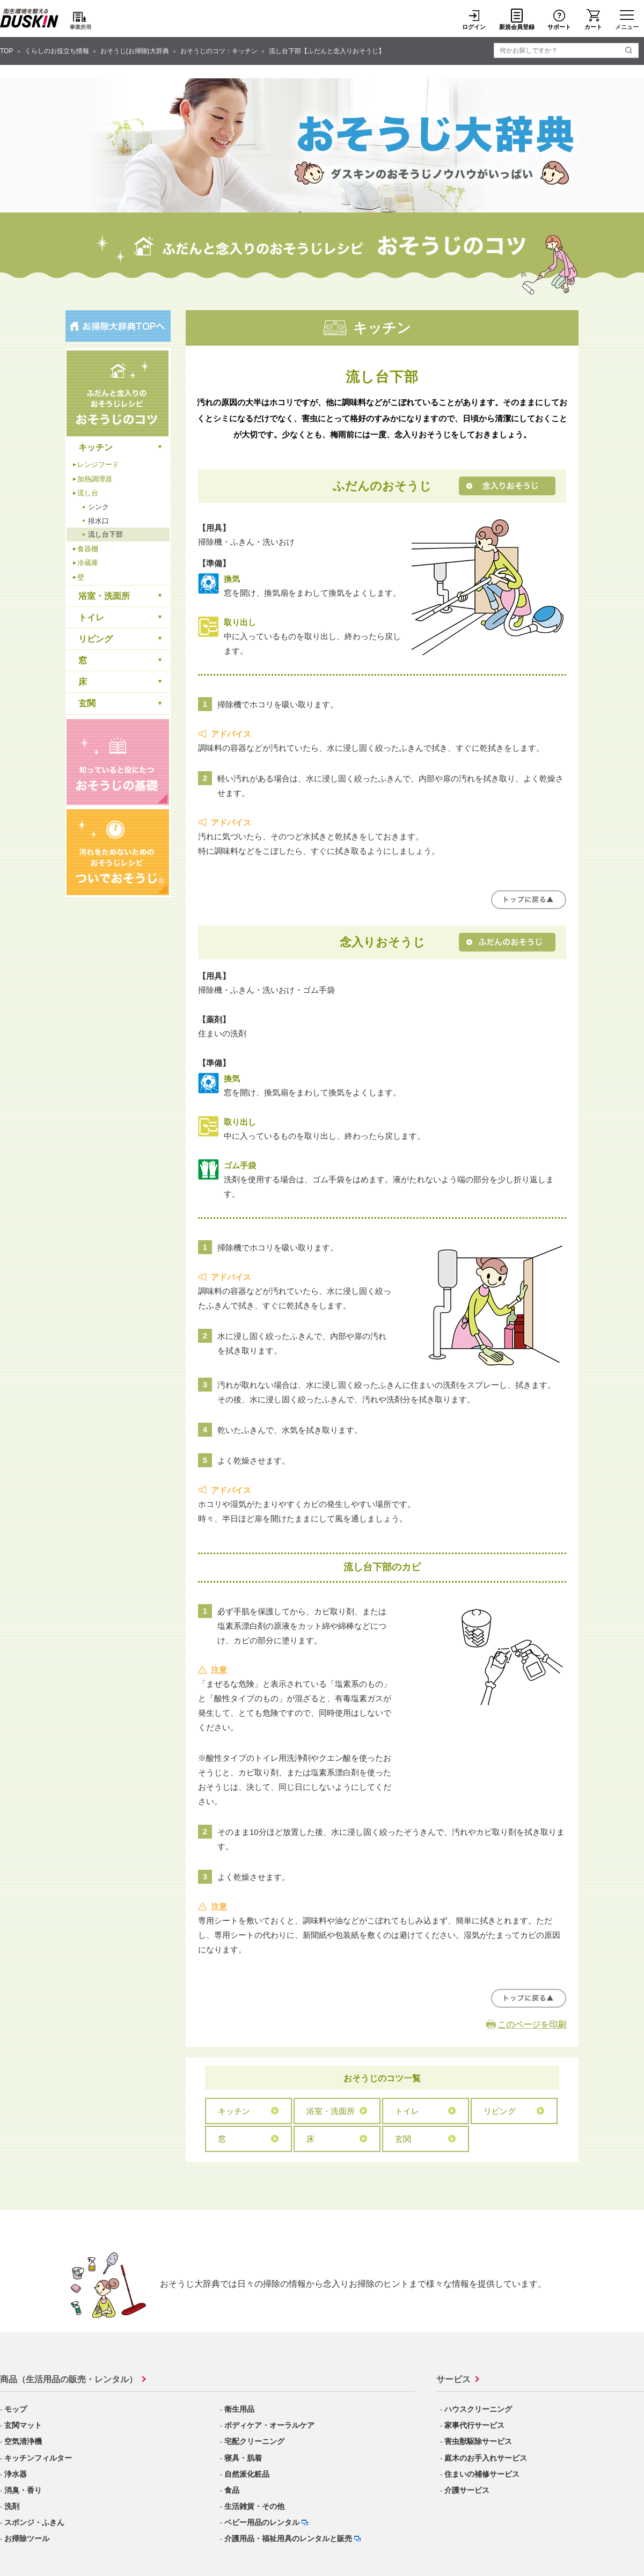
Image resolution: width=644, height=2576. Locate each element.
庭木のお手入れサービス (485, 2458)
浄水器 (15, 2474)
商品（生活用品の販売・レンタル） (68, 2379)
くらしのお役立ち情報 (57, 51)
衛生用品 (239, 2409)
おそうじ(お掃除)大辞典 (134, 51)
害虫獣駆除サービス (478, 2441)
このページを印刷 (531, 2024)
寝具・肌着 (243, 2458)
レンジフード (98, 464)
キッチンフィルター (38, 2458)
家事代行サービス (474, 2425)
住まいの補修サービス (481, 2474)
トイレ (407, 2111)
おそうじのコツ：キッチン (219, 51)
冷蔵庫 (87, 563)
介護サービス (466, 2490)
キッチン (234, 2111)
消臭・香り (23, 2490)
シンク (98, 507)
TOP (6, 51)
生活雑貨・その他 (254, 2506)
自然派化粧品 (246, 2474)
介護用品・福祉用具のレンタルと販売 (288, 2538)
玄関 (403, 2138)
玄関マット (23, 2425)
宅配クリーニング (254, 2441)
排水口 (98, 521)
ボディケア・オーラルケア (269, 2425)
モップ (15, 2409)
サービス (453, 2379)
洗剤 (11, 2506)
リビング (500, 2111)
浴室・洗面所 (330, 2111)
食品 (231, 2490)
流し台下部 (105, 534)
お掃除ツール (26, 2538)
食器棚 (87, 549)
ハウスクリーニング (478, 2409)
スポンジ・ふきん (34, 2522)
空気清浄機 (23, 2441)
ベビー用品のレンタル (261, 2522)
